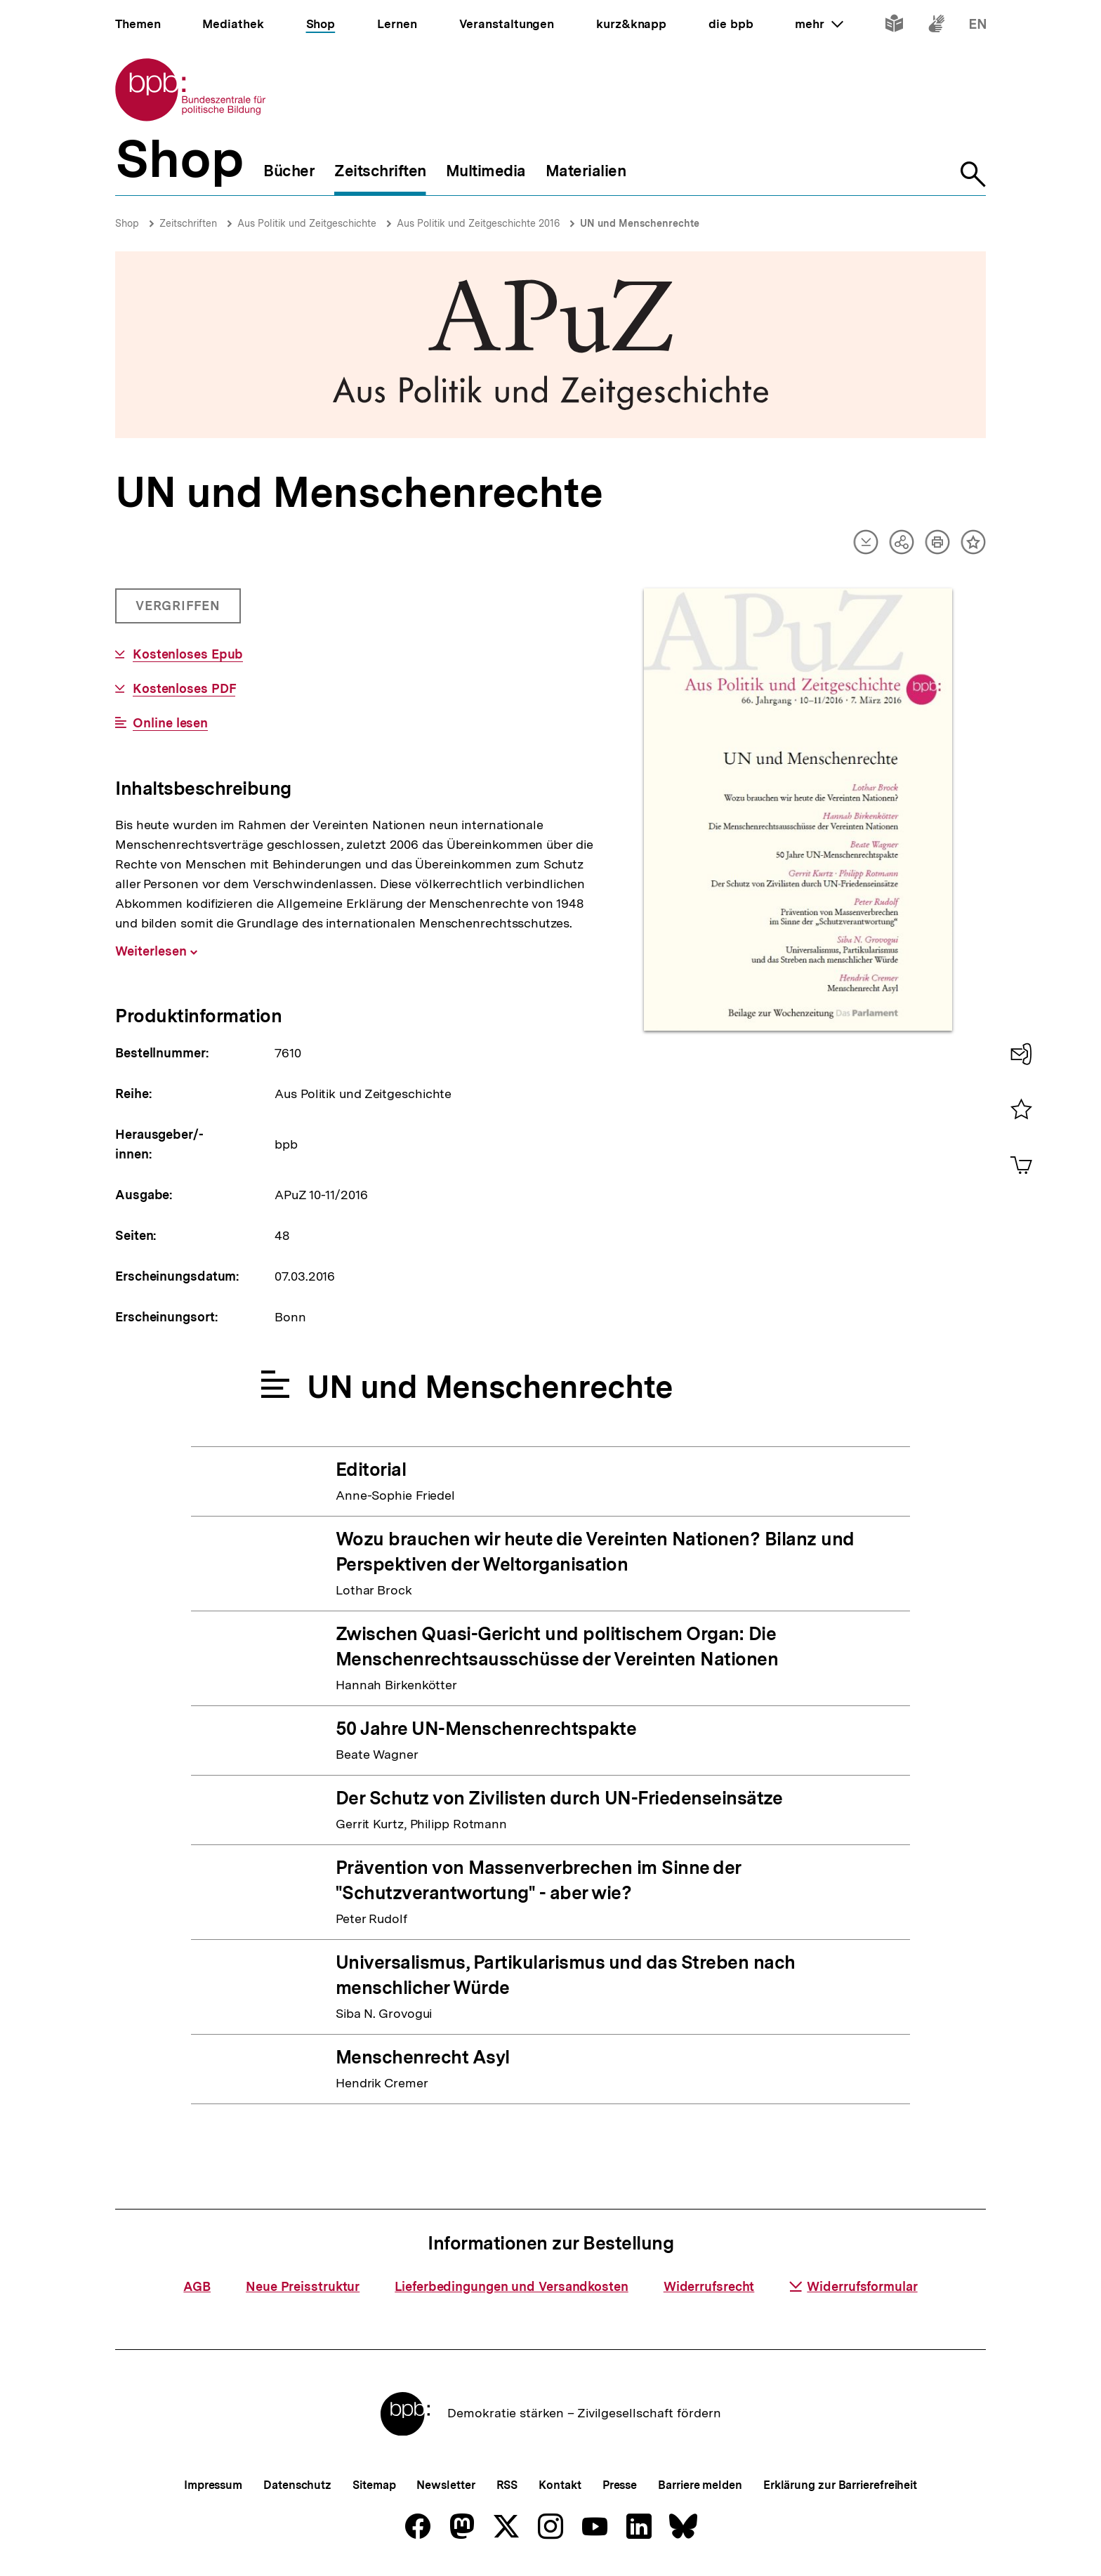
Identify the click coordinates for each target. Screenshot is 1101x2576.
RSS (507, 2485)
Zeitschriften (188, 223)
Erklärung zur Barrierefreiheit (840, 2485)
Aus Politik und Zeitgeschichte (306, 223)
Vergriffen (179, 610)
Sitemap (373, 2485)
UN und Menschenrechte (639, 223)
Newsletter (445, 2485)
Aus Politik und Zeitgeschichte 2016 (478, 223)
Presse (619, 2485)
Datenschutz (297, 2485)
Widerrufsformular (853, 2286)
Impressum (213, 2485)
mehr (819, 24)
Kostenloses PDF (184, 688)
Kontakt (560, 2485)
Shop (127, 223)
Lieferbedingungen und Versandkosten (511, 2286)
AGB (197, 2286)
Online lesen (170, 723)
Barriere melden (700, 2485)
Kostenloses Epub (188, 654)
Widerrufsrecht (709, 2286)
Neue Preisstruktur (303, 2286)
